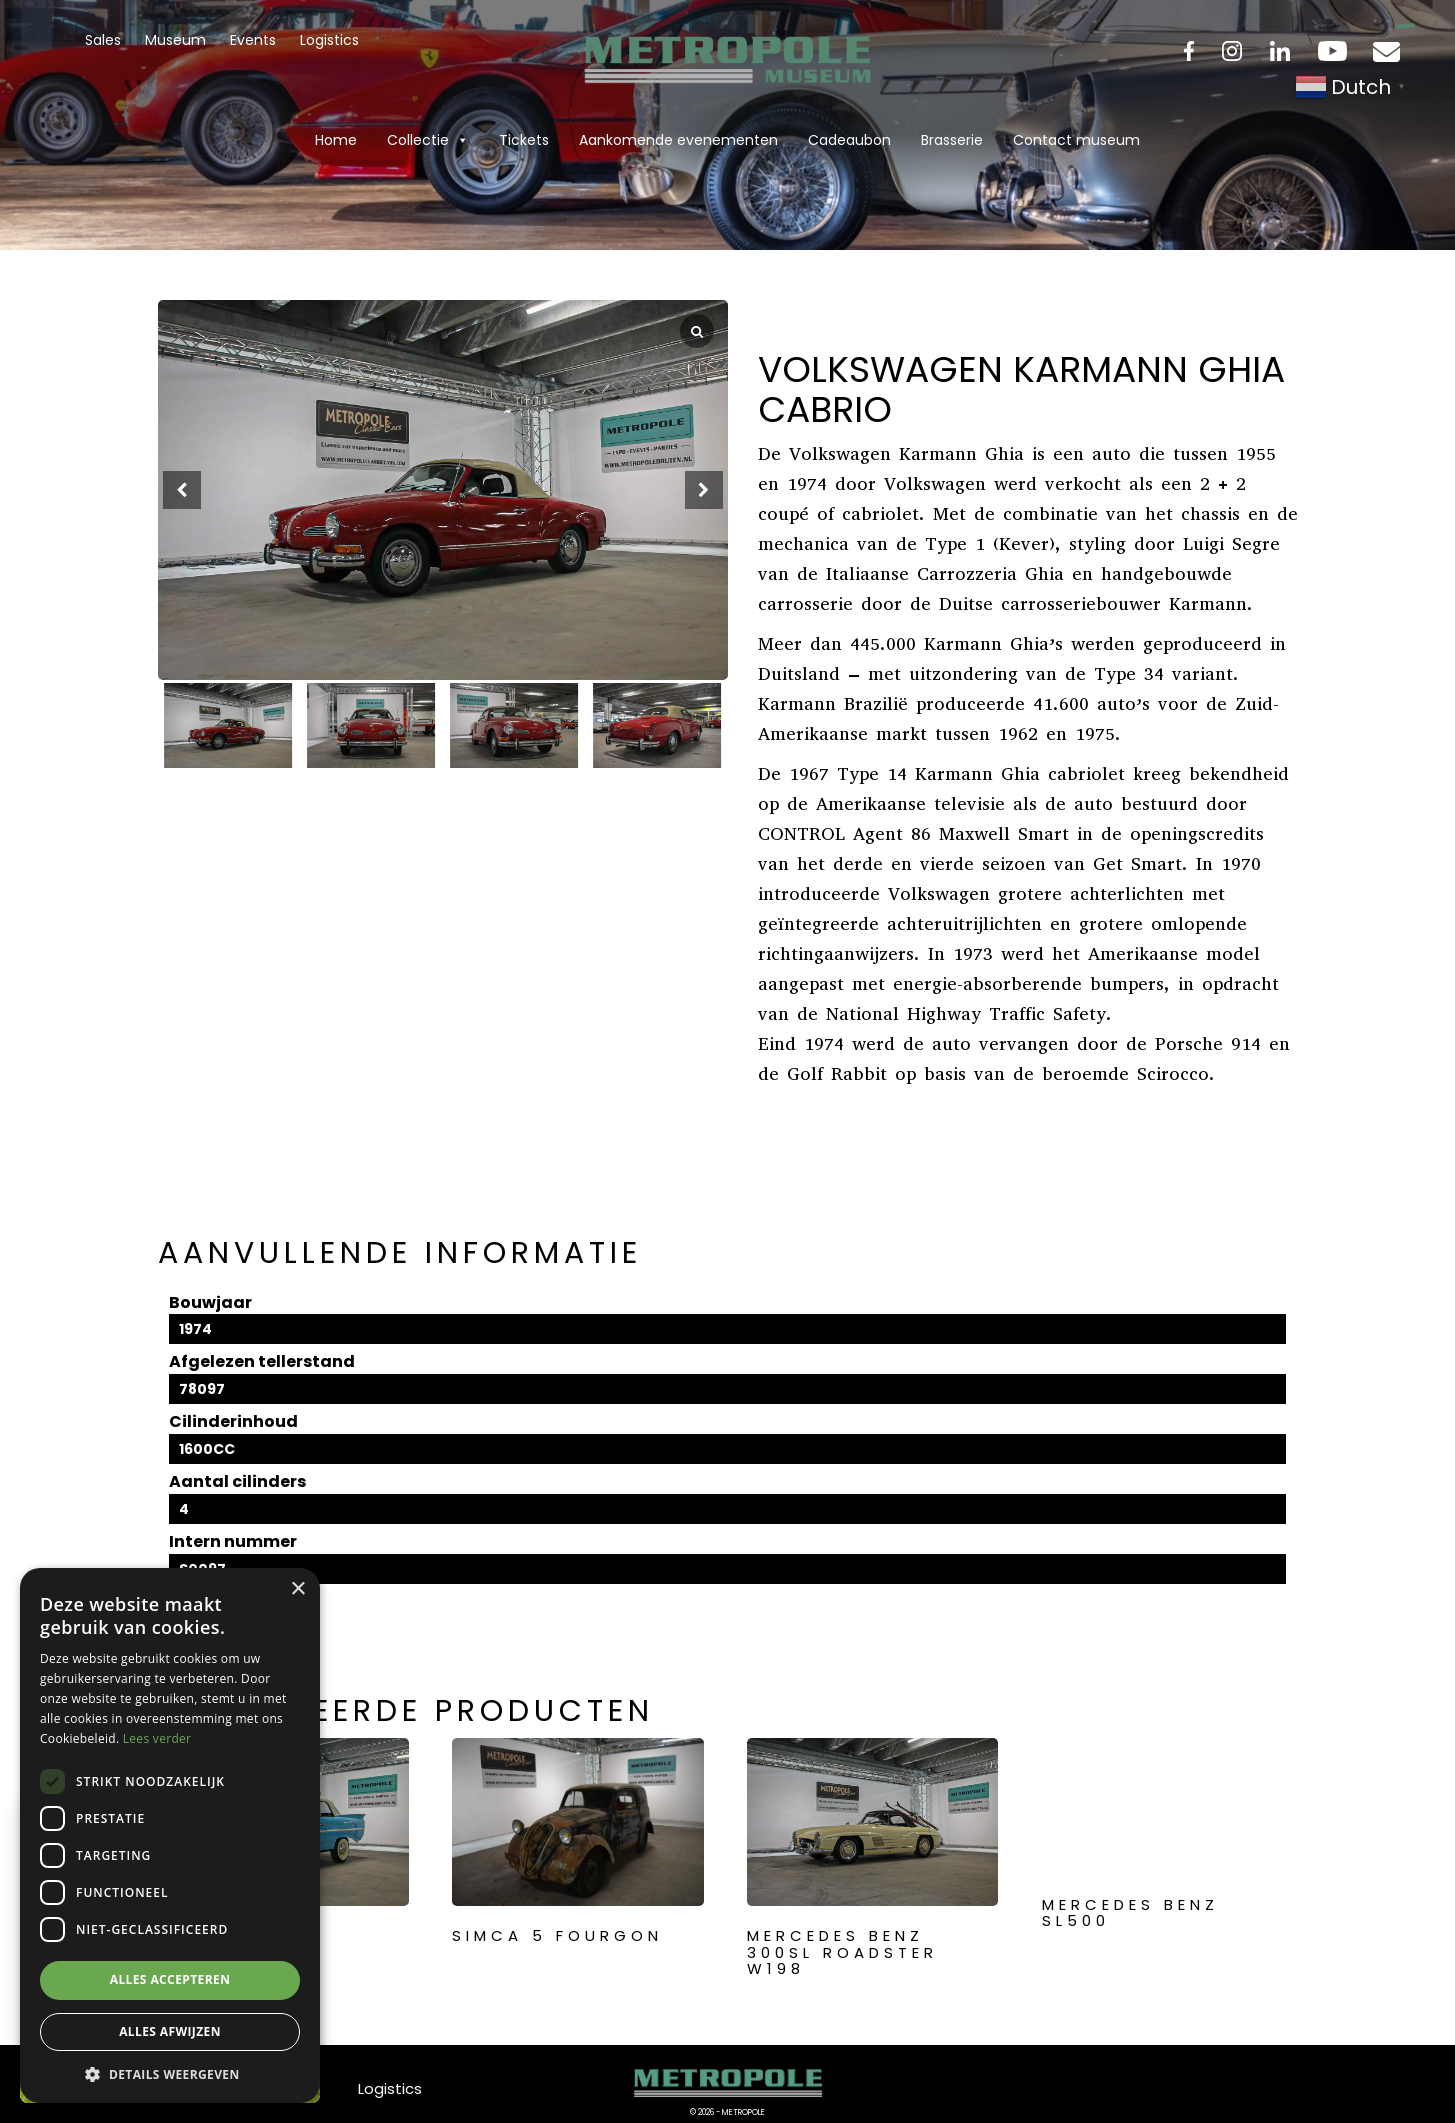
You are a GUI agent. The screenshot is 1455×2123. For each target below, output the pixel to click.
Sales (103, 40)
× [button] (297, 1589)
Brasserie (952, 140)
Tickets (524, 140)
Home (336, 140)
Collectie (428, 140)
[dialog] (170, 1835)
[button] (704, 490)
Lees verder (157, 1738)
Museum (175, 40)
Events (253, 40)
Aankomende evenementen (678, 140)
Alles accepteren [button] (170, 1979)
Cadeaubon (849, 140)
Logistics (329, 40)
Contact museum (1076, 140)
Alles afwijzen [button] (170, 2031)
